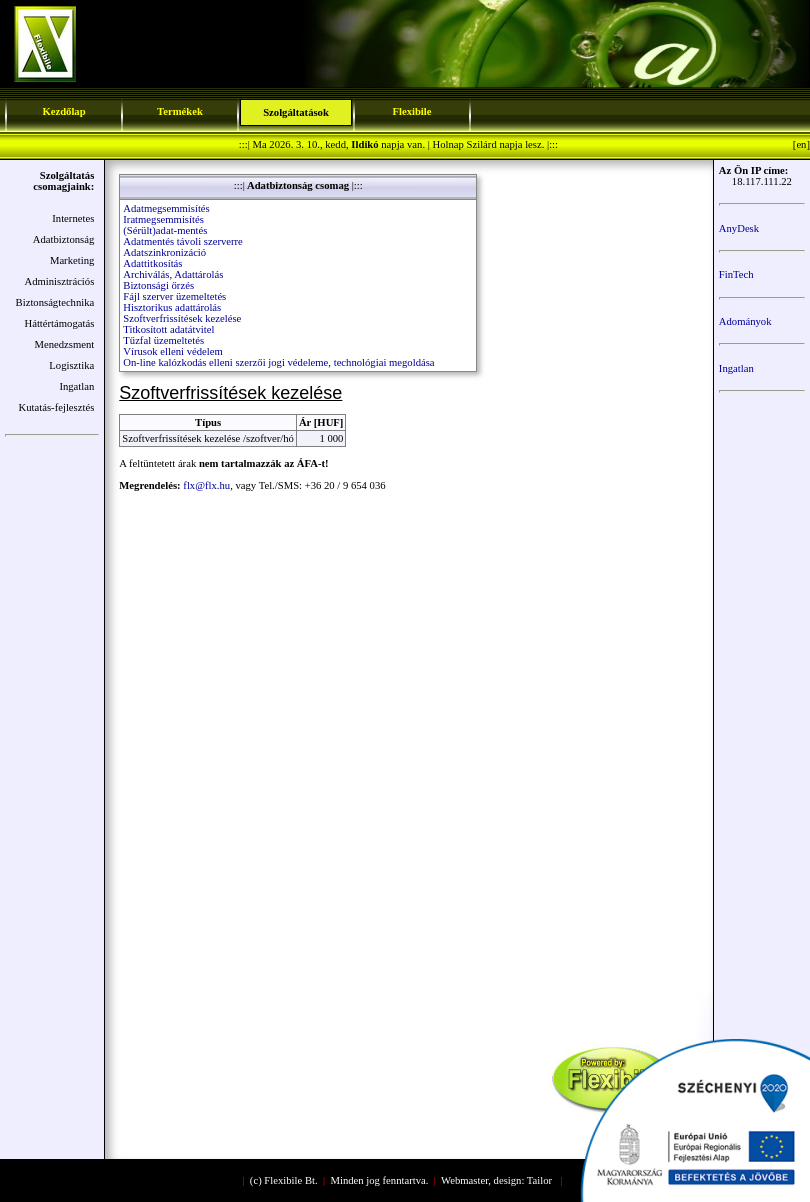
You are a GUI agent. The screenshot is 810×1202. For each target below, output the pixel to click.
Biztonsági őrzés (158, 285)
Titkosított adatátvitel (168, 329)
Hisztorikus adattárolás (172, 307)
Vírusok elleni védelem (172, 351)
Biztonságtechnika (55, 302)
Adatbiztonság (64, 239)
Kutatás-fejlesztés (57, 407)
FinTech (736, 274)
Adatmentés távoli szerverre (183, 241)
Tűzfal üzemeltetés (163, 340)
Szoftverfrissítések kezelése (182, 318)
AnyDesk (739, 228)
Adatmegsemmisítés (166, 208)
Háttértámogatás (59, 323)
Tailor (539, 1180)
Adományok (745, 321)
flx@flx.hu (206, 485)
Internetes (73, 218)
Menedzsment (65, 344)
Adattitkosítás (152, 263)
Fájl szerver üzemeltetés (174, 296)
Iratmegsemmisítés (163, 219)
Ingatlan (76, 386)
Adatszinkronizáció (164, 252)
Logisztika (71, 365)
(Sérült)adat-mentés (165, 230)
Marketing (72, 260)
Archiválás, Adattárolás (173, 274)
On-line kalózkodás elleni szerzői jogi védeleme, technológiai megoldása (278, 362)
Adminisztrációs (59, 281)
